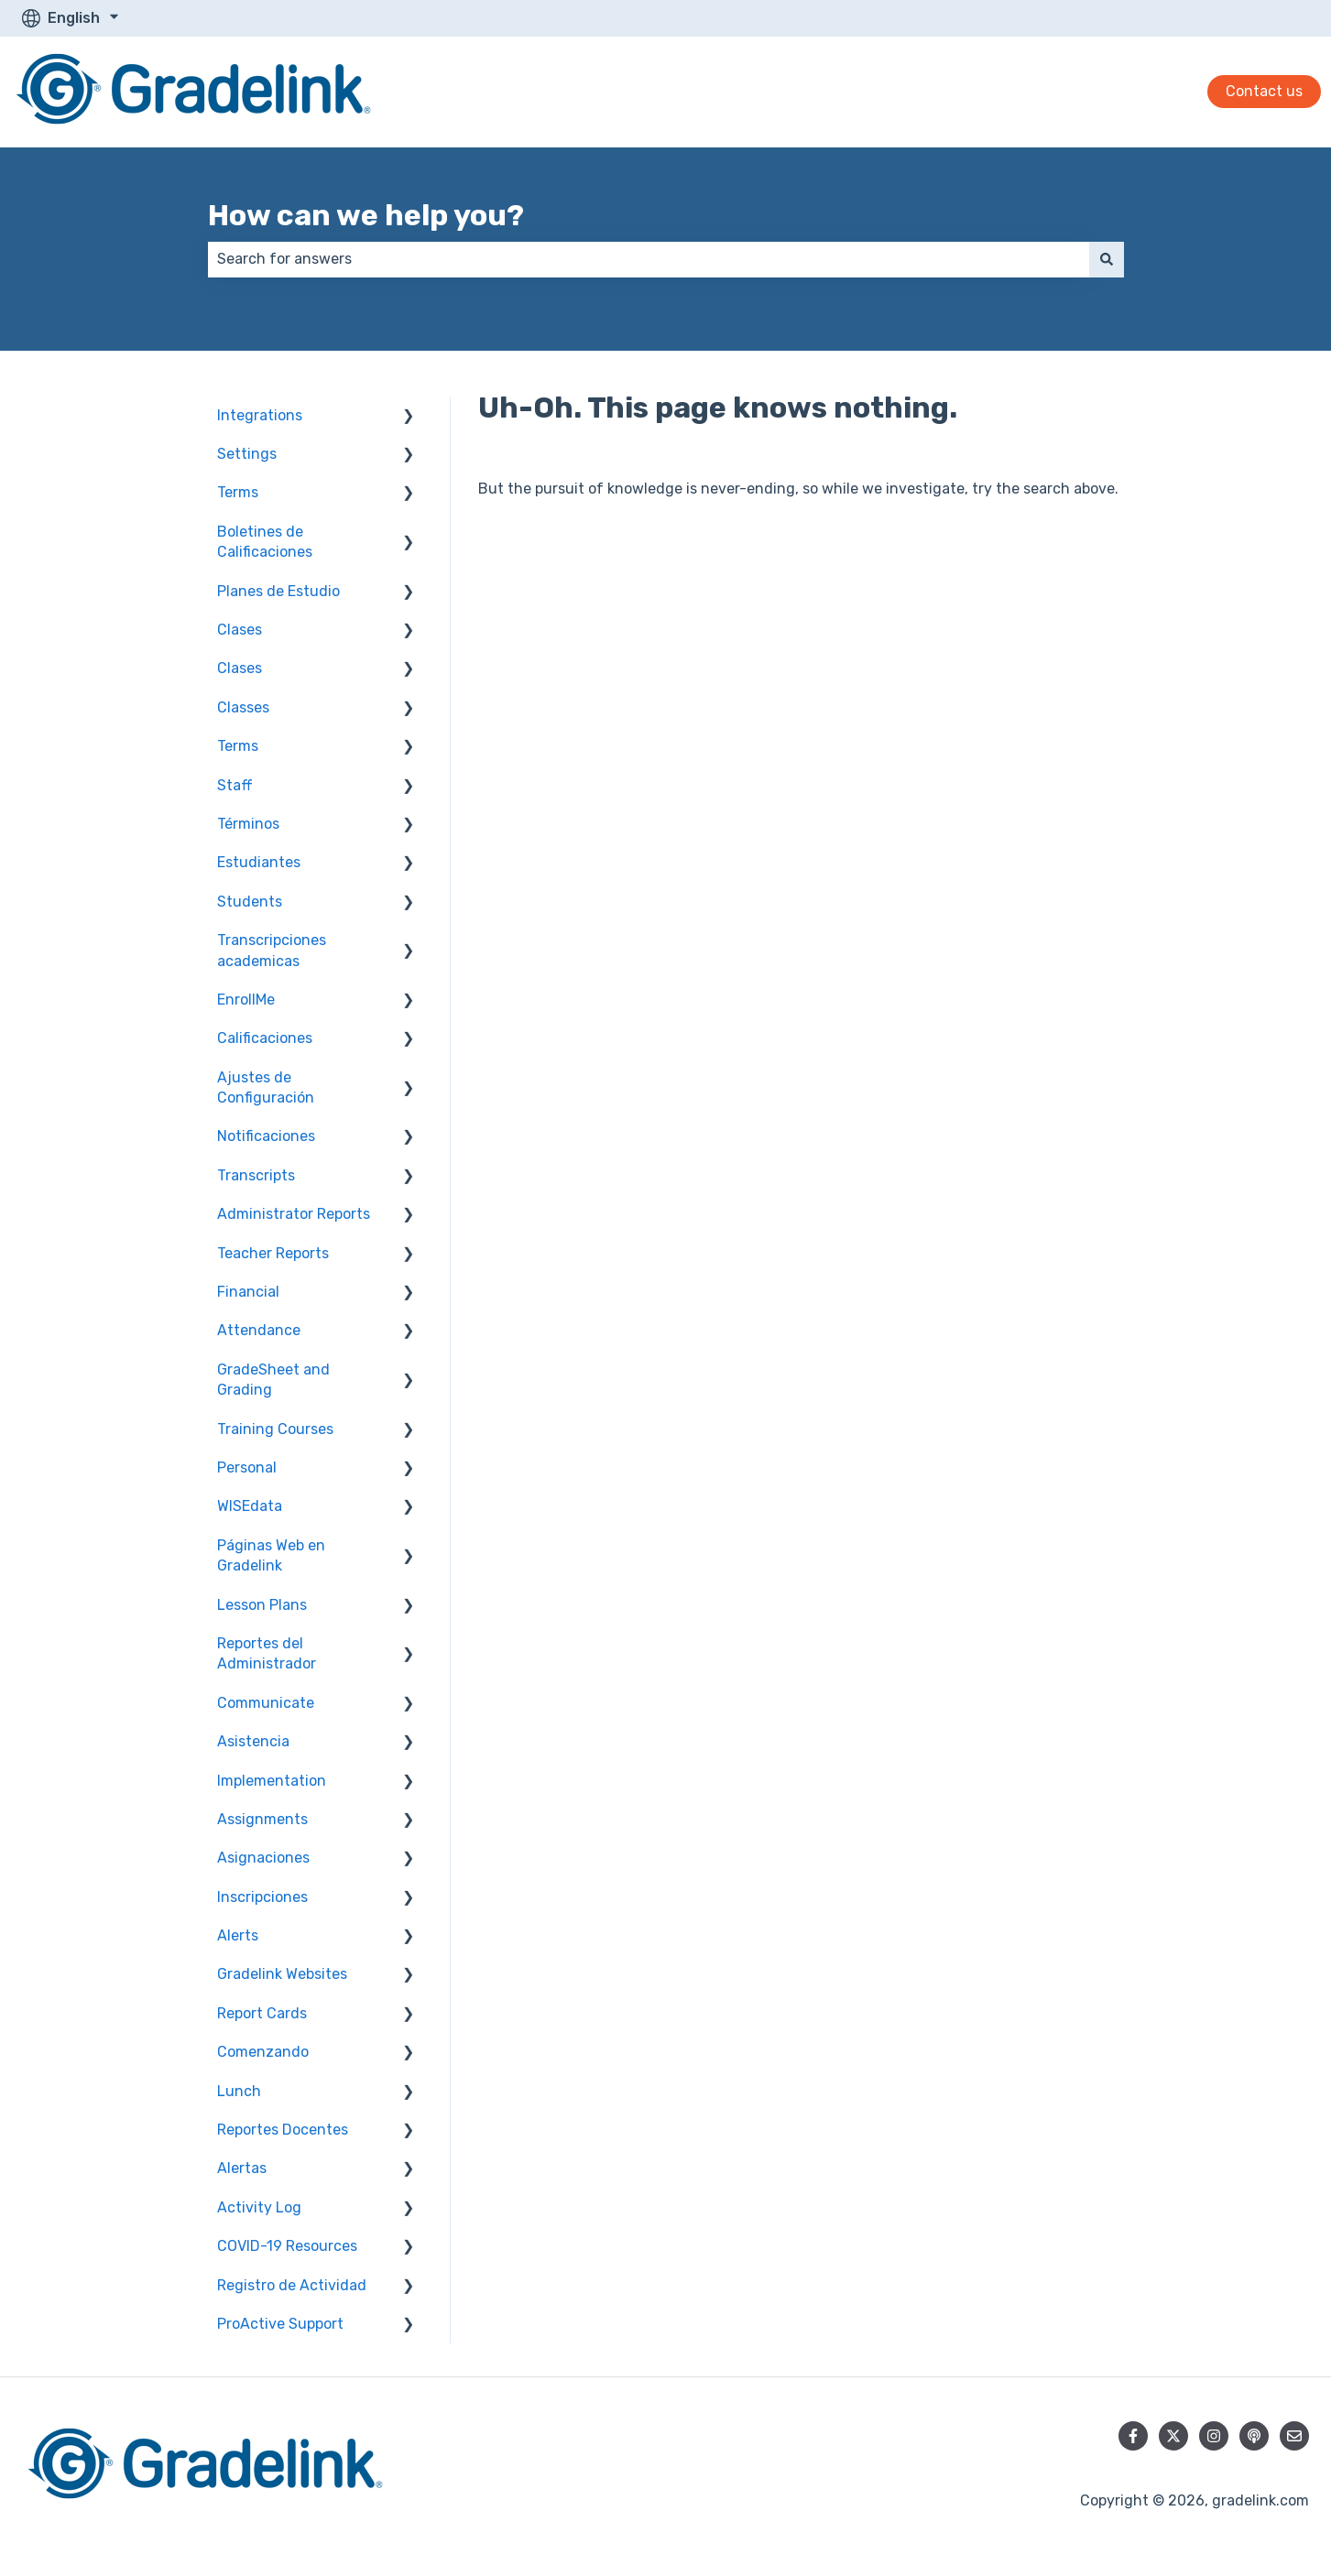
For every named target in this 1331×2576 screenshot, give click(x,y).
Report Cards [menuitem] (262, 2013)
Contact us (1264, 91)
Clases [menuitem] (239, 629)
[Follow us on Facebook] (1133, 2436)
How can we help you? (366, 215)
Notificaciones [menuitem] (266, 1136)
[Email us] (1294, 2436)
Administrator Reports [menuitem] (293, 1214)
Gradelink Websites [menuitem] (282, 1974)
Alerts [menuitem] (237, 1935)
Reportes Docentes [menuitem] (282, 2129)
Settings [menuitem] (247, 453)
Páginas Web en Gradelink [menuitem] (271, 1555)
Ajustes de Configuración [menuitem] (265, 1087)
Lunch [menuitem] (239, 2091)
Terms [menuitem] (237, 492)
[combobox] (648, 259)
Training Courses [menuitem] (275, 1429)
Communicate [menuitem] (265, 1703)
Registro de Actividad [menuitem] (291, 2285)
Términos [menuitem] (248, 823)
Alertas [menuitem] (242, 2168)
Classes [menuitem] (243, 707)
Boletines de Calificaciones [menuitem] (264, 541)
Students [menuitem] (249, 901)
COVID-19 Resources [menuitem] (287, 2246)
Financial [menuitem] (248, 1291)
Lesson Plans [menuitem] (262, 1605)
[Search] (1106, 259)
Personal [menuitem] (247, 1467)
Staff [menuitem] (235, 785)
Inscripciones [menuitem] (262, 1897)
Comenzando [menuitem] (263, 2051)
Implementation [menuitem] (271, 1780)
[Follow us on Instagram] (1213, 2436)
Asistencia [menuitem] (253, 1741)
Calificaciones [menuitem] (264, 1038)
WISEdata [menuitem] (249, 1506)
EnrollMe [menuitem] (246, 999)
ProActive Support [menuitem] (280, 2323)
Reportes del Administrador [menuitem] (266, 1653)
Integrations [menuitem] (259, 415)
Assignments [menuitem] (262, 1819)
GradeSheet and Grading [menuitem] (273, 1379)
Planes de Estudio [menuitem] (278, 591)
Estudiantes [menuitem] (258, 862)
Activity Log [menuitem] (259, 2207)
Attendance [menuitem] (258, 1330)
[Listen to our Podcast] (1254, 2436)
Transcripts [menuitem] (256, 1175)
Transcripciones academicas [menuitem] (271, 950)
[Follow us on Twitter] (1173, 2436)
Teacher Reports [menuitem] (273, 1253)
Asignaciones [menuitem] (263, 1857)
